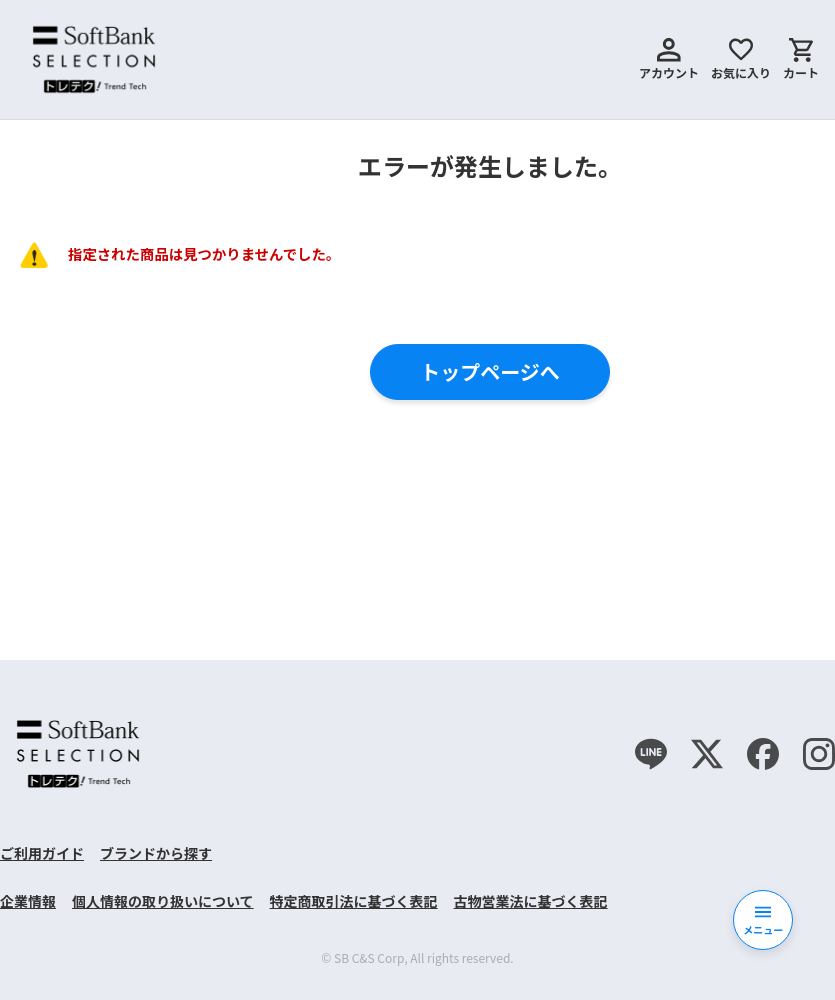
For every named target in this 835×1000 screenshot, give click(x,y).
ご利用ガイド (42, 853)
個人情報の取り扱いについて (163, 901)
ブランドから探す (156, 853)
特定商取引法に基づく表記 (354, 901)
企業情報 (28, 901)
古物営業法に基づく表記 (531, 901)
